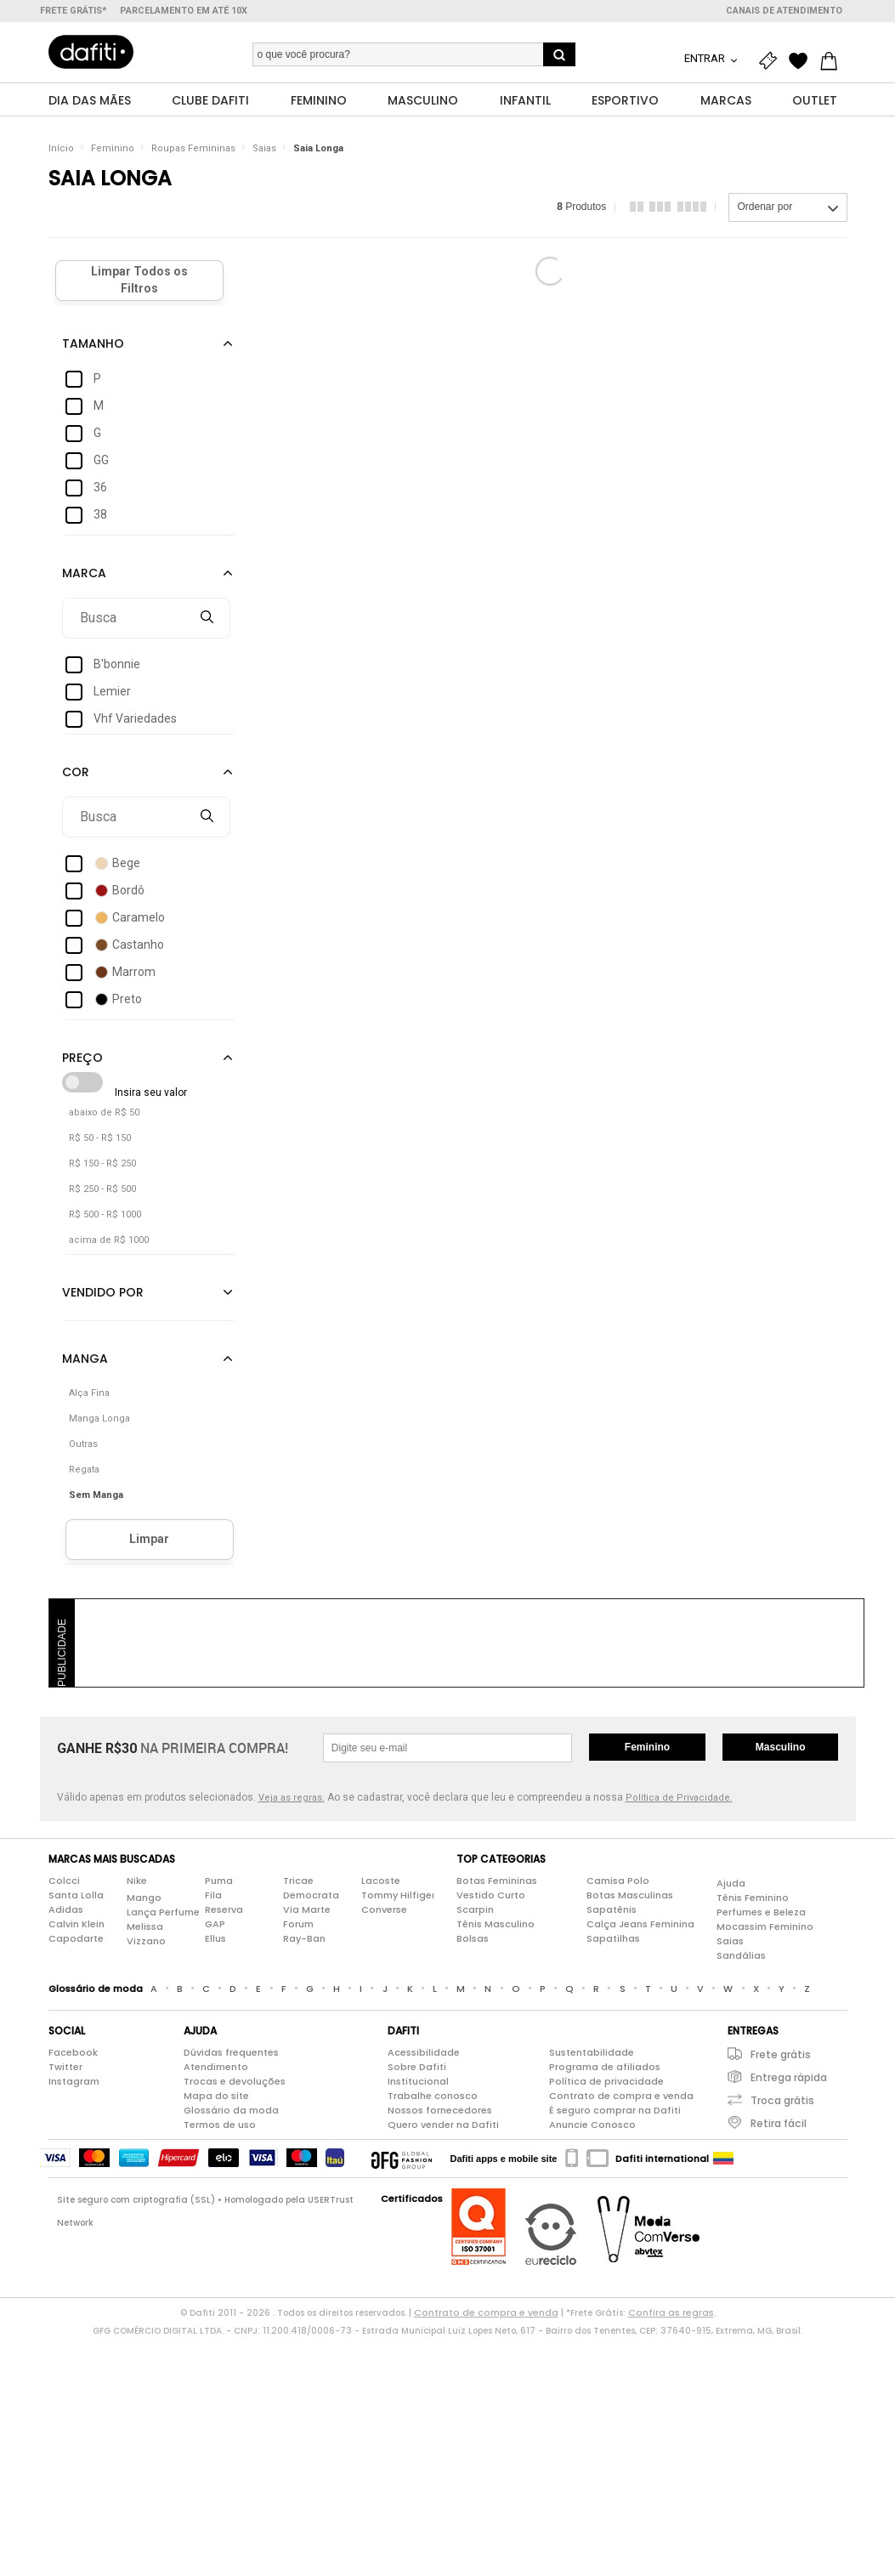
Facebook (73, 2052)
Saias (264, 148)
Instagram (73, 2081)
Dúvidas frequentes (231, 2052)
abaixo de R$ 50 (104, 1112)
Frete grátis (781, 2054)
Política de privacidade (606, 2081)
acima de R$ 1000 (109, 1239)
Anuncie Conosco (592, 2125)
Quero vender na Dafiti (443, 2125)
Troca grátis (782, 2100)
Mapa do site (216, 2096)
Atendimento (216, 2067)
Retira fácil (779, 2123)
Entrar (706, 58)
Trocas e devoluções (235, 2081)
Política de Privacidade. (679, 1797)
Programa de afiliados (604, 2067)
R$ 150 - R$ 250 (102, 1163)
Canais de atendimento (784, 10)
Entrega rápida (789, 2077)
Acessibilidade (424, 2052)
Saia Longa (318, 148)
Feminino (112, 148)
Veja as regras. (291, 1797)
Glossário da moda (231, 2110)
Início (61, 148)
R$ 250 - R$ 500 (102, 1188)
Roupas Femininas (193, 148)
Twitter (65, 2067)
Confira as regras (671, 2312)
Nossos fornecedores (440, 2110)
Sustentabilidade (591, 2052)
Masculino (781, 1747)
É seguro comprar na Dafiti (615, 2110)
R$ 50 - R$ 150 (100, 1137)
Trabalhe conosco (433, 2096)
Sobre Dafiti (417, 2067)
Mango (144, 1898)
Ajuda (731, 1883)
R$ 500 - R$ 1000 (105, 1214)
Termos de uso (220, 2125)
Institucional (418, 2081)
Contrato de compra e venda (621, 2096)
